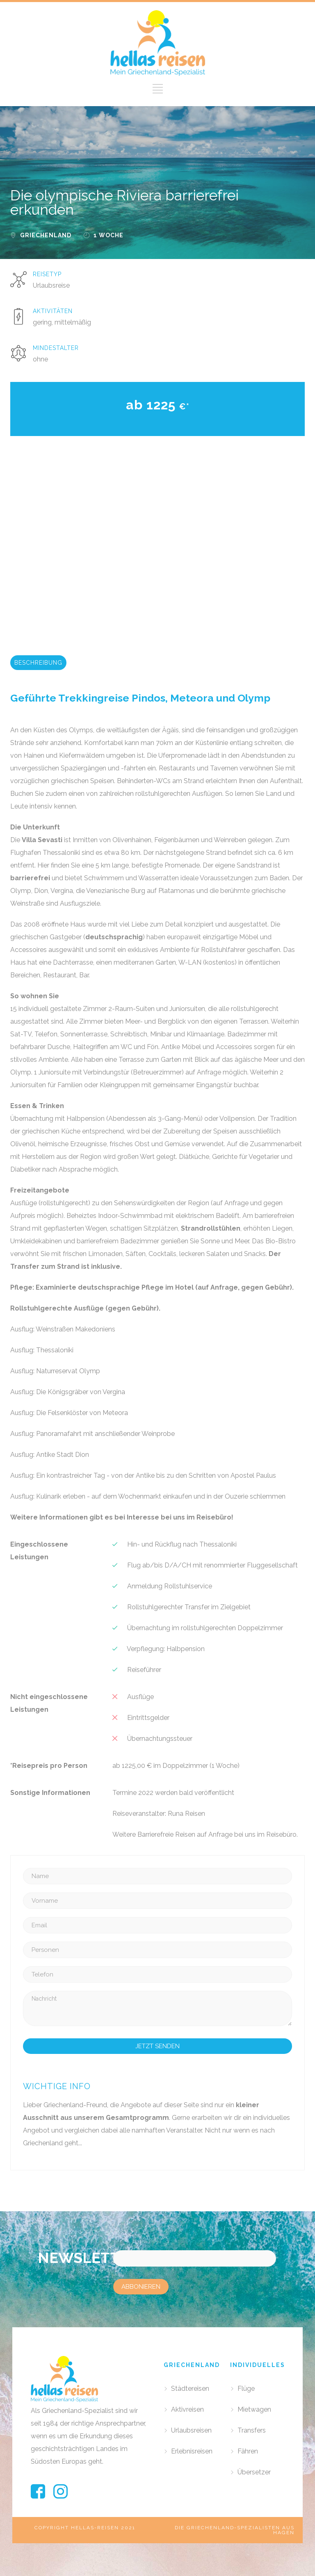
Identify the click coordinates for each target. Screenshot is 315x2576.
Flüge (246, 2388)
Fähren (247, 2451)
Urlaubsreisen (191, 2430)
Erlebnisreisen (191, 2451)
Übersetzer (254, 2472)
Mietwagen (254, 2409)
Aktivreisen (187, 2409)
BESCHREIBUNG (38, 662)
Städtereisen (190, 2388)
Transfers (251, 2430)
